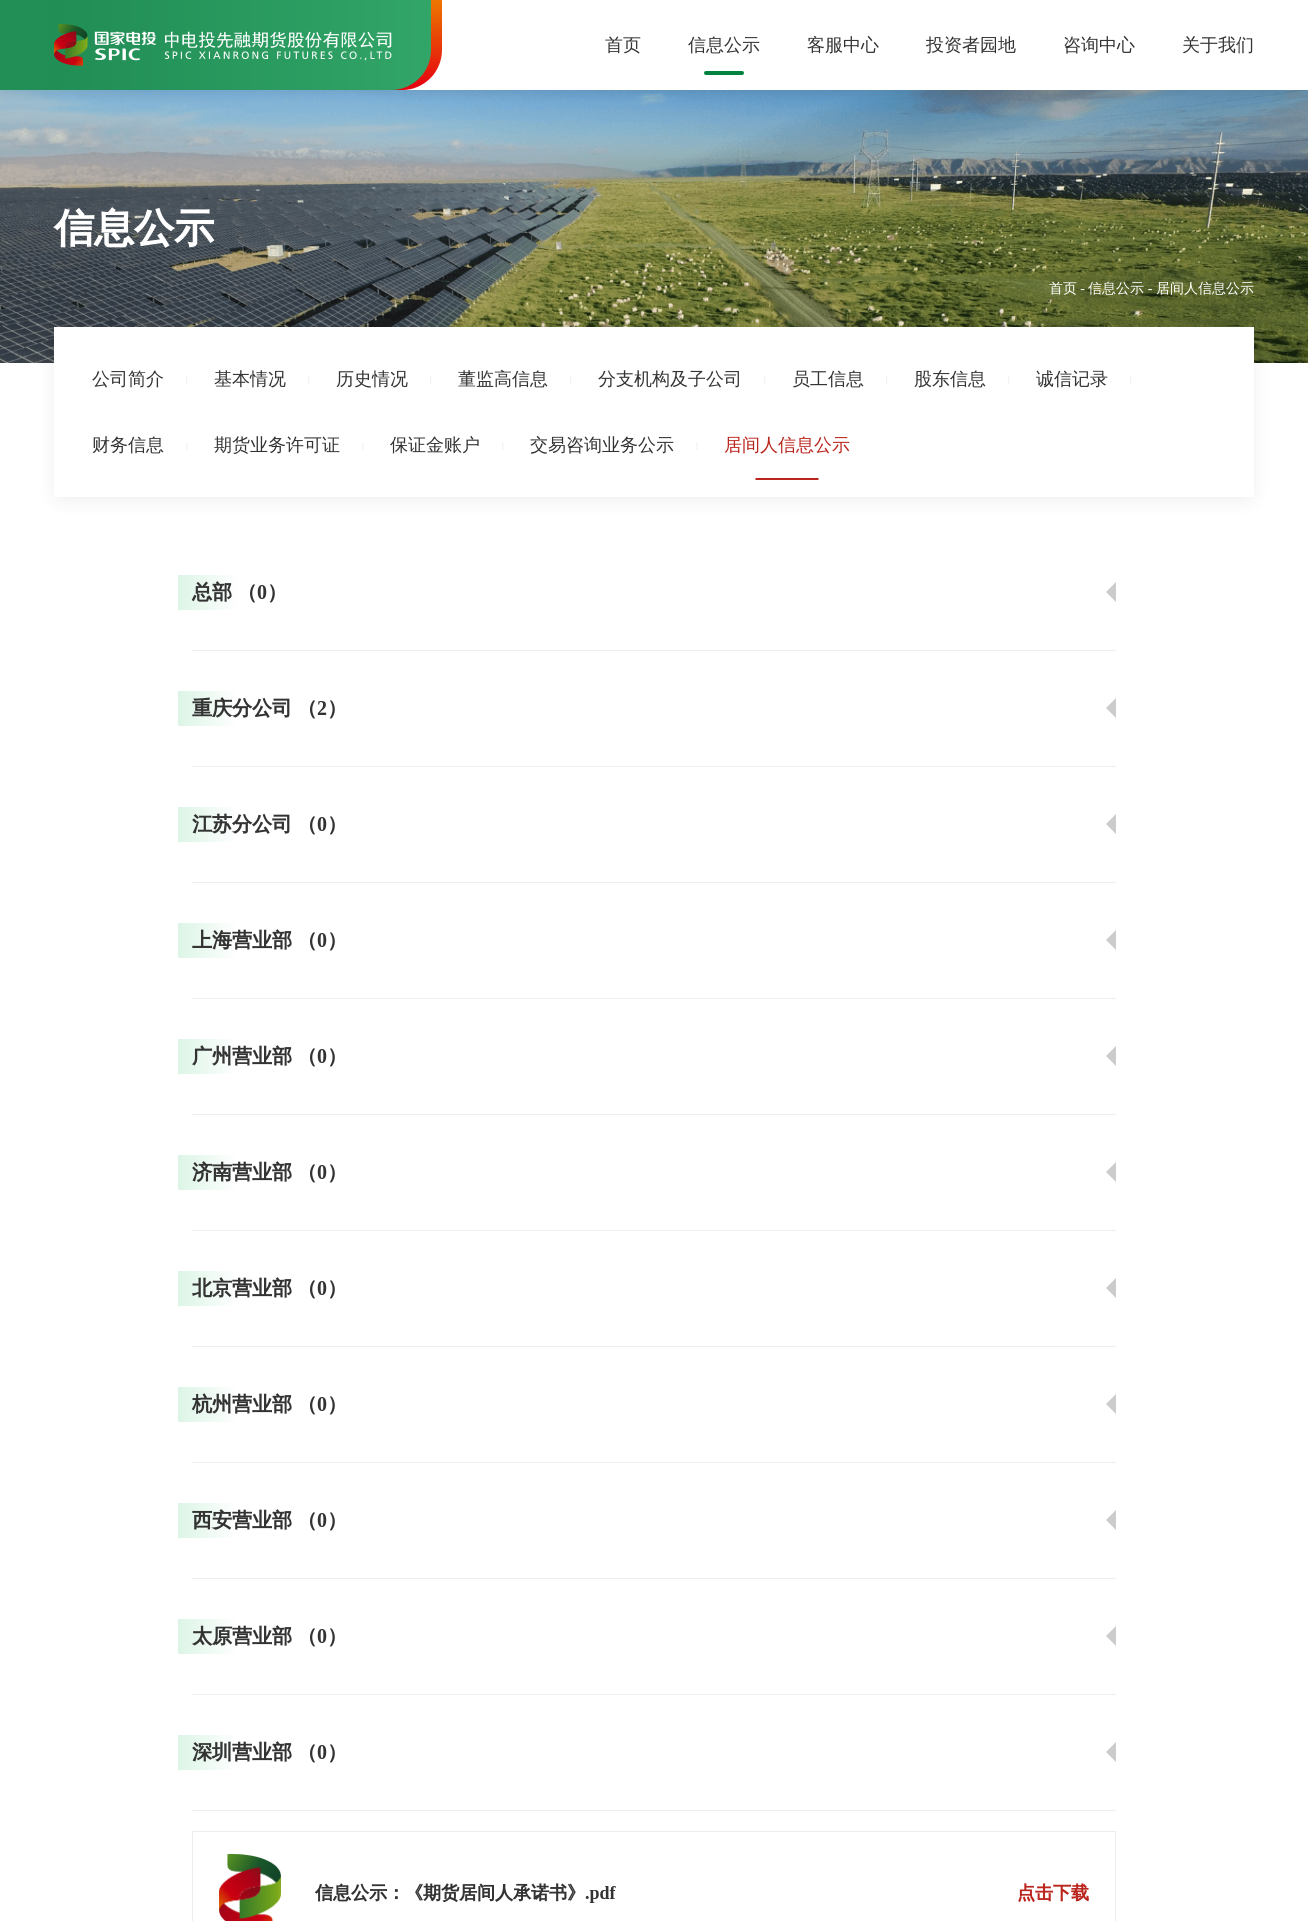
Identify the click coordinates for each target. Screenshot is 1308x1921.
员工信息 (828, 379)
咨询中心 (1099, 45)
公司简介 (128, 379)
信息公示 (724, 45)
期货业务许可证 (277, 445)
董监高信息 (503, 379)
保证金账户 (435, 445)
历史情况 (372, 379)
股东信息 (950, 379)
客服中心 (843, 45)
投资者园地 (971, 45)
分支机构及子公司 (670, 379)
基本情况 (250, 379)
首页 (623, 45)
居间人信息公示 (787, 445)
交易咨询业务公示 (602, 445)
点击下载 (1053, 1893)
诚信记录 (1072, 379)
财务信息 (128, 445)
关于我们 (1218, 45)
